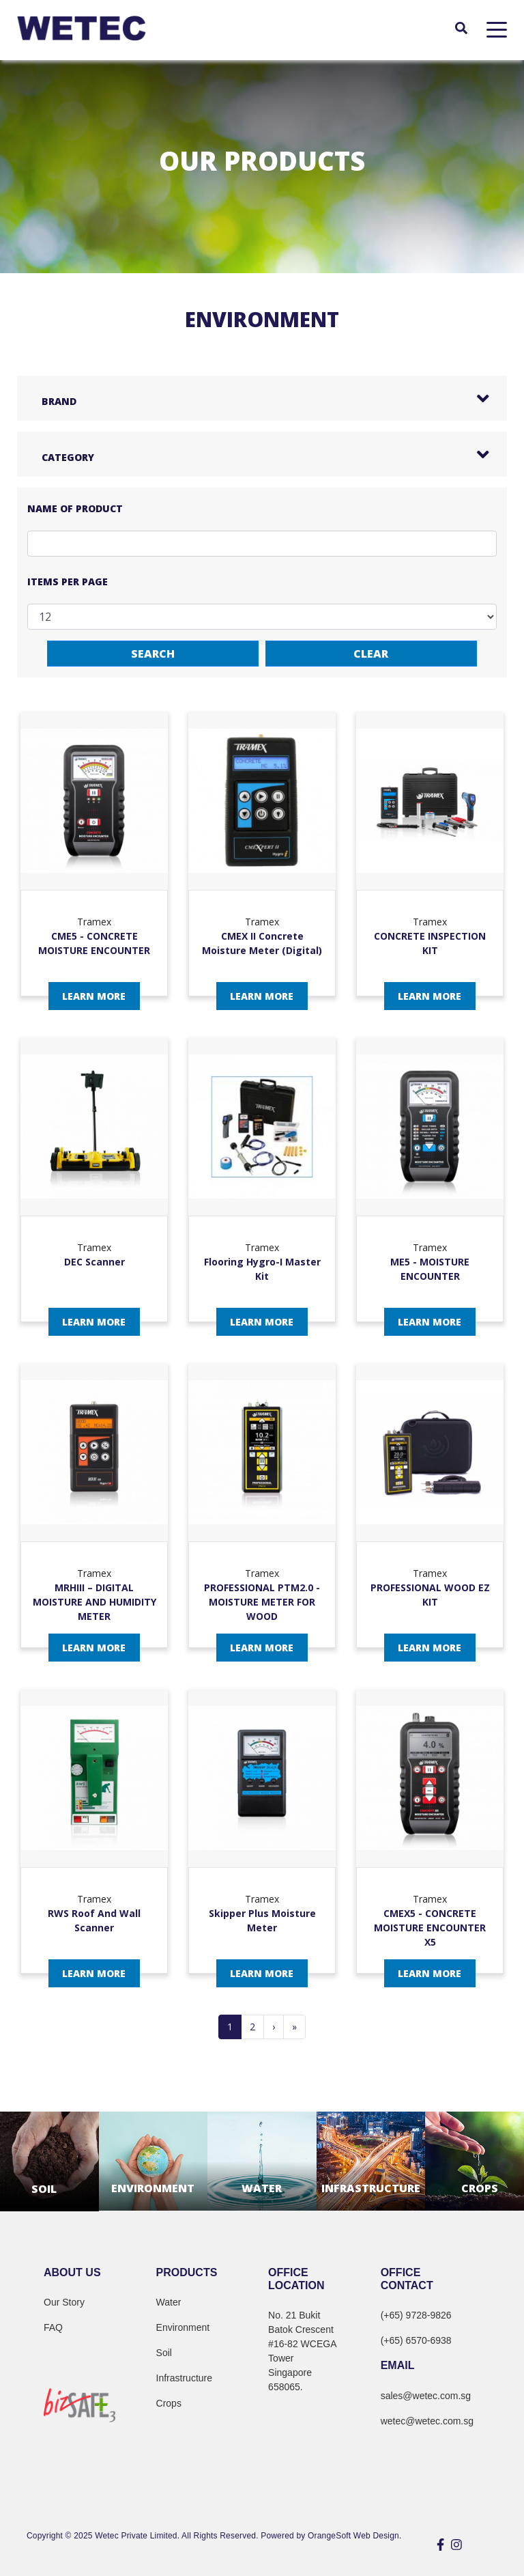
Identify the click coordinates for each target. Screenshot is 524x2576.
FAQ (53, 2327)
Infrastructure (184, 2377)
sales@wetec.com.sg (426, 2395)
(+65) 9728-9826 (416, 2315)
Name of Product (75, 508)
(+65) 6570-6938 (416, 2340)
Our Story (64, 2302)
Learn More (94, 996)
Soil (164, 2352)
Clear (370, 653)
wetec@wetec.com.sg (427, 2421)
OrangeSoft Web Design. (354, 2535)
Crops (168, 2403)
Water (168, 2302)
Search (153, 653)
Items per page (67, 581)
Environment (183, 2327)
